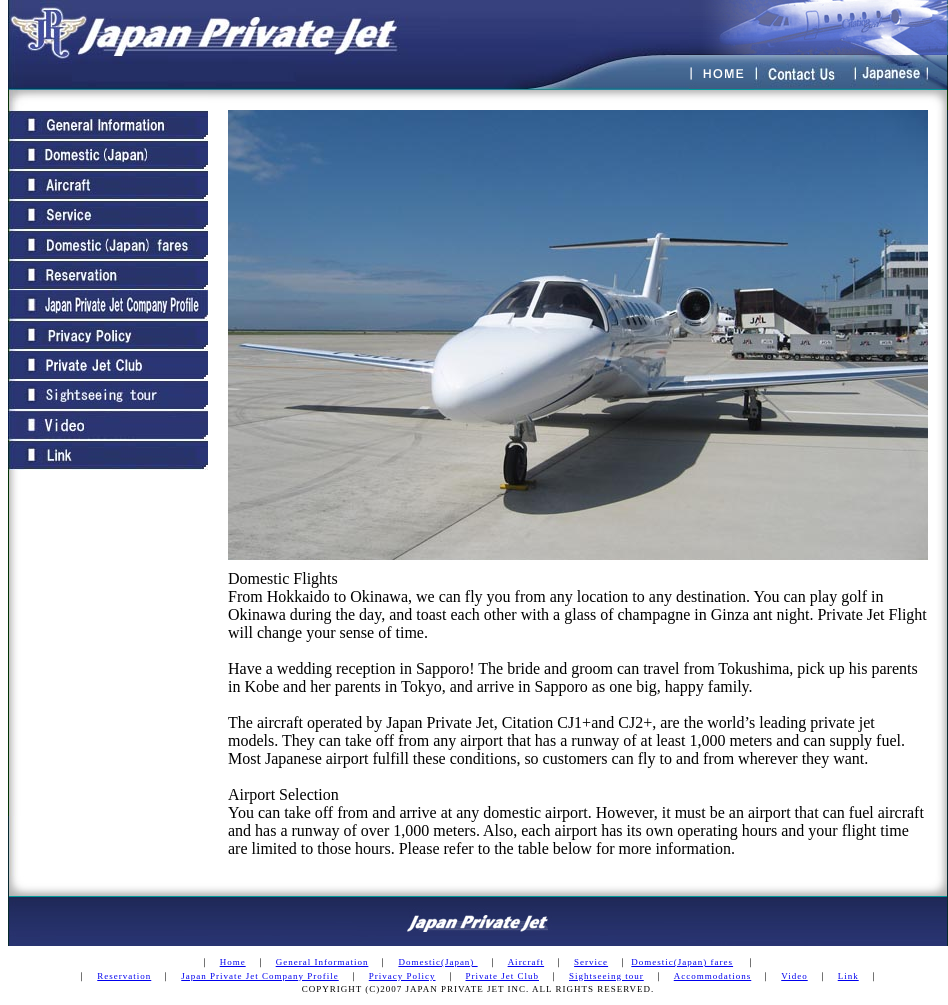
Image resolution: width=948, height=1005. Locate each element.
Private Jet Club (503, 976)
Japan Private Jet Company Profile (259, 976)
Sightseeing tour (606, 976)
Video (794, 976)
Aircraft (526, 962)
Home (233, 962)
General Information (322, 962)
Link (848, 976)
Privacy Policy (402, 976)
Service (591, 962)
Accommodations (713, 976)
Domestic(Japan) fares (682, 962)
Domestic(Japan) (437, 962)
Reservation (124, 976)
